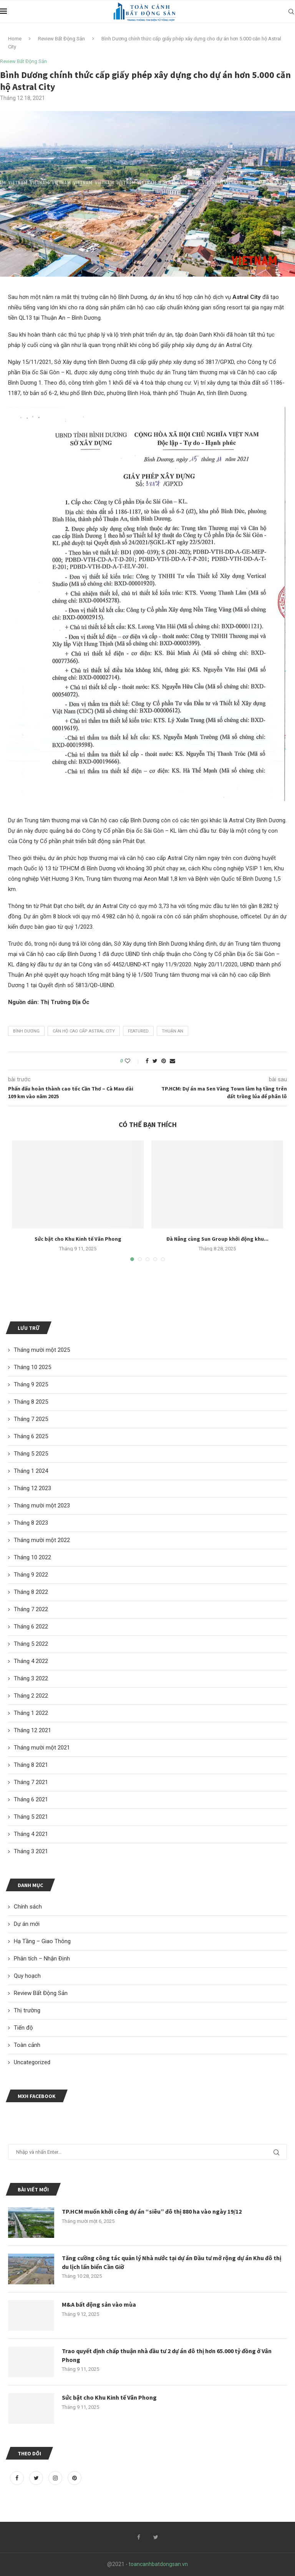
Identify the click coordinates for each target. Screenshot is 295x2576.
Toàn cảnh (27, 2045)
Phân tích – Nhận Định (42, 1958)
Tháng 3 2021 (31, 1851)
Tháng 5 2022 (31, 1643)
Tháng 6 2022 (31, 1626)
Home (15, 38)
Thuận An (172, 1031)
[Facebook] (17, 2478)
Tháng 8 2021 (31, 1764)
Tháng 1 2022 (31, 1713)
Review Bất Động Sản (61, 38)
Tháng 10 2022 (32, 1557)
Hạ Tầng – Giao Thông (42, 1941)
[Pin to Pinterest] (163, 1061)
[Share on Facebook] (147, 1061)
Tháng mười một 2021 (42, 1747)
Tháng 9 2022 (31, 1574)
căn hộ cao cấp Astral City (84, 1031)
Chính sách (28, 1906)
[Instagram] (56, 2478)
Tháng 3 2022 (31, 1678)
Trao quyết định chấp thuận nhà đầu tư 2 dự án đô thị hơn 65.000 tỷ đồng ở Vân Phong (167, 2355)
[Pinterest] (74, 2478)
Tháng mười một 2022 (42, 1540)
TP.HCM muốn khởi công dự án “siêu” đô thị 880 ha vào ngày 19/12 (152, 2211)
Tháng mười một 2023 (42, 1505)
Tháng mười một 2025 (42, 1349)
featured (138, 1031)
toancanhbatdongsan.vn (158, 2564)
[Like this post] (133, 1061)
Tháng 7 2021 (31, 1782)
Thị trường (27, 2010)
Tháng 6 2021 (31, 1799)
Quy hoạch (27, 1975)
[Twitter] (36, 2478)
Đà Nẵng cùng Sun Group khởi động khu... (217, 1238)
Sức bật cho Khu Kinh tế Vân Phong (78, 1238)
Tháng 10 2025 (32, 1367)
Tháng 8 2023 (31, 1522)
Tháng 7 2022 (31, 1609)
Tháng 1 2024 (31, 1470)
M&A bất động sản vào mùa (99, 2304)
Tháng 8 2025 (31, 1401)
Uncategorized (32, 2062)
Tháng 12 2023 (32, 1488)
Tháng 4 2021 (31, 1834)
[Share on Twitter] (154, 1061)
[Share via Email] (172, 1061)
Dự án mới (27, 1923)
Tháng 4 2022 (31, 1661)
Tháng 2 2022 (31, 1695)
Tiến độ (23, 2027)
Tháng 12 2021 (32, 1730)
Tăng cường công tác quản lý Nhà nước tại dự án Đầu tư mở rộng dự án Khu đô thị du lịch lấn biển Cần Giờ (171, 2262)
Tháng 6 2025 (31, 1436)
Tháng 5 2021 (31, 1816)
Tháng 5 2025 (31, 1453)
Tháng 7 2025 (31, 1419)
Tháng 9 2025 (31, 1384)
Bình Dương (26, 1031)
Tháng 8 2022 (31, 1591)
